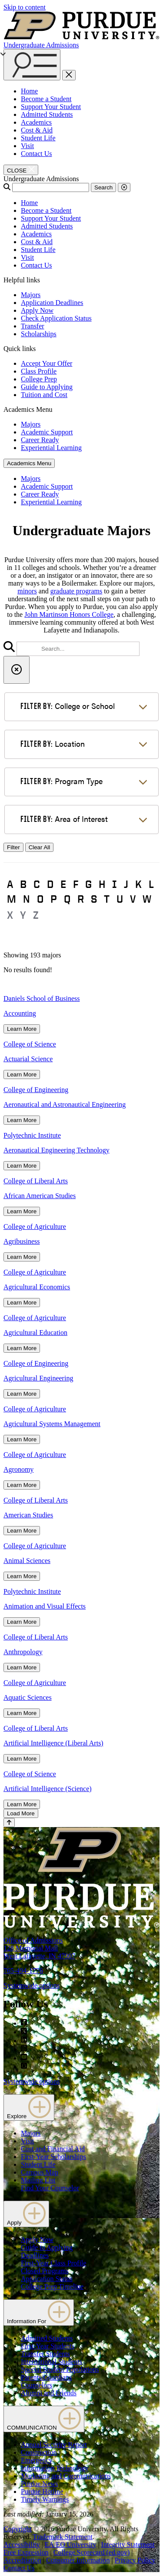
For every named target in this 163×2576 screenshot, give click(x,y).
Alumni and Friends (49, 2393)
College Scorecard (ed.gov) (91, 2552)
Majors (30, 294)
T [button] (107, 898)
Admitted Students (47, 114)
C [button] (36, 884)
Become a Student (46, 99)
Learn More (22, 1029)
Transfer (32, 326)
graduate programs (76, 591)
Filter (13, 847)
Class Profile (39, 371)
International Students (51, 2361)
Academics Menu (29, 463)
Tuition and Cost (44, 394)
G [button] (88, 884)
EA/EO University (70, 2544)
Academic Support (47, 432)
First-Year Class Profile (53, 2263)
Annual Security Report (54, 2444)
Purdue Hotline (42, 2491)
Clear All (39, 847)
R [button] (80, 898)
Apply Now (37, 310)
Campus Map (39, 2172)
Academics (36, 122)
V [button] (133, 898)
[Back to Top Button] (9, 1822)
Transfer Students (45, 2353)
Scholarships (39, 334)
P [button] (53, 898)
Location (52, 743)
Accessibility (21, 2544)
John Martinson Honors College (68, 614)
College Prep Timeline (52, 2286)
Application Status (47, 2278)
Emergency (37, 2460)
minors (27, 591)
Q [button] (67, 898)
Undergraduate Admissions (41, 45)
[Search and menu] (31, 64)
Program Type (61, 780)
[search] (78, 649)
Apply (26, 2214)
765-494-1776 (23, 1970)
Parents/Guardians (46, 2377)
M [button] (11, 898)
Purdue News (39, 2483)
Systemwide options (31, 1985)
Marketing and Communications (66, 2476)
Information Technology (54, 2468)
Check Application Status (56, 318)
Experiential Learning (51, 447)
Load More (21, 1813)
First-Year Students (47, 2346)
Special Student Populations (60, 2369)
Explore (29, 2107)
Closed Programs (45, 2271)
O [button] (40, 898)
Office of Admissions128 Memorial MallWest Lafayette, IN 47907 (39, 1948)
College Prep (39, 379)
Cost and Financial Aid (53, 2148)
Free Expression (26, 2552)
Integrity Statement (128, 2544)
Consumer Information (78, 2560)
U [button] (119, 898)
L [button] (151, 884)
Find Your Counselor (50, 2188)
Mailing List (38, 2180)
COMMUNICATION (44, 2419)
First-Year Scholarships (53, 2156)
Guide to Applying (47, 387)
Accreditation (22, 2560)
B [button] (23, 884)
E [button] (63, 884)
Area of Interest (64, 818)
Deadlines (35, 2255)
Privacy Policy (135, 2560)
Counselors (36, 2385)
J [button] (126, 884)
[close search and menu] (69, 75)
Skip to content (24, 7)
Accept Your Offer (46, 363)
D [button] (50, 884)
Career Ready (40, 440)
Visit (27, 145)
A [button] (10, 884)
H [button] (102, 884)
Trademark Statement (63, 2536)
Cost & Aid (37, 130)
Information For (38, 2312)
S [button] (94, 898)
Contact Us (36, 153)
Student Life (38, 138)
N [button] (26, 898)
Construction (39, 2452)
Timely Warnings (45, 2499)
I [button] (114, 884)
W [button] (147, 898)
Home (29, 91)
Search (103, 187)
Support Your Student (51, 106)
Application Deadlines (52, 302)
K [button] (138, 884)
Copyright (17, 2529)
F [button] (75, 884)
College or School (67, 705)
